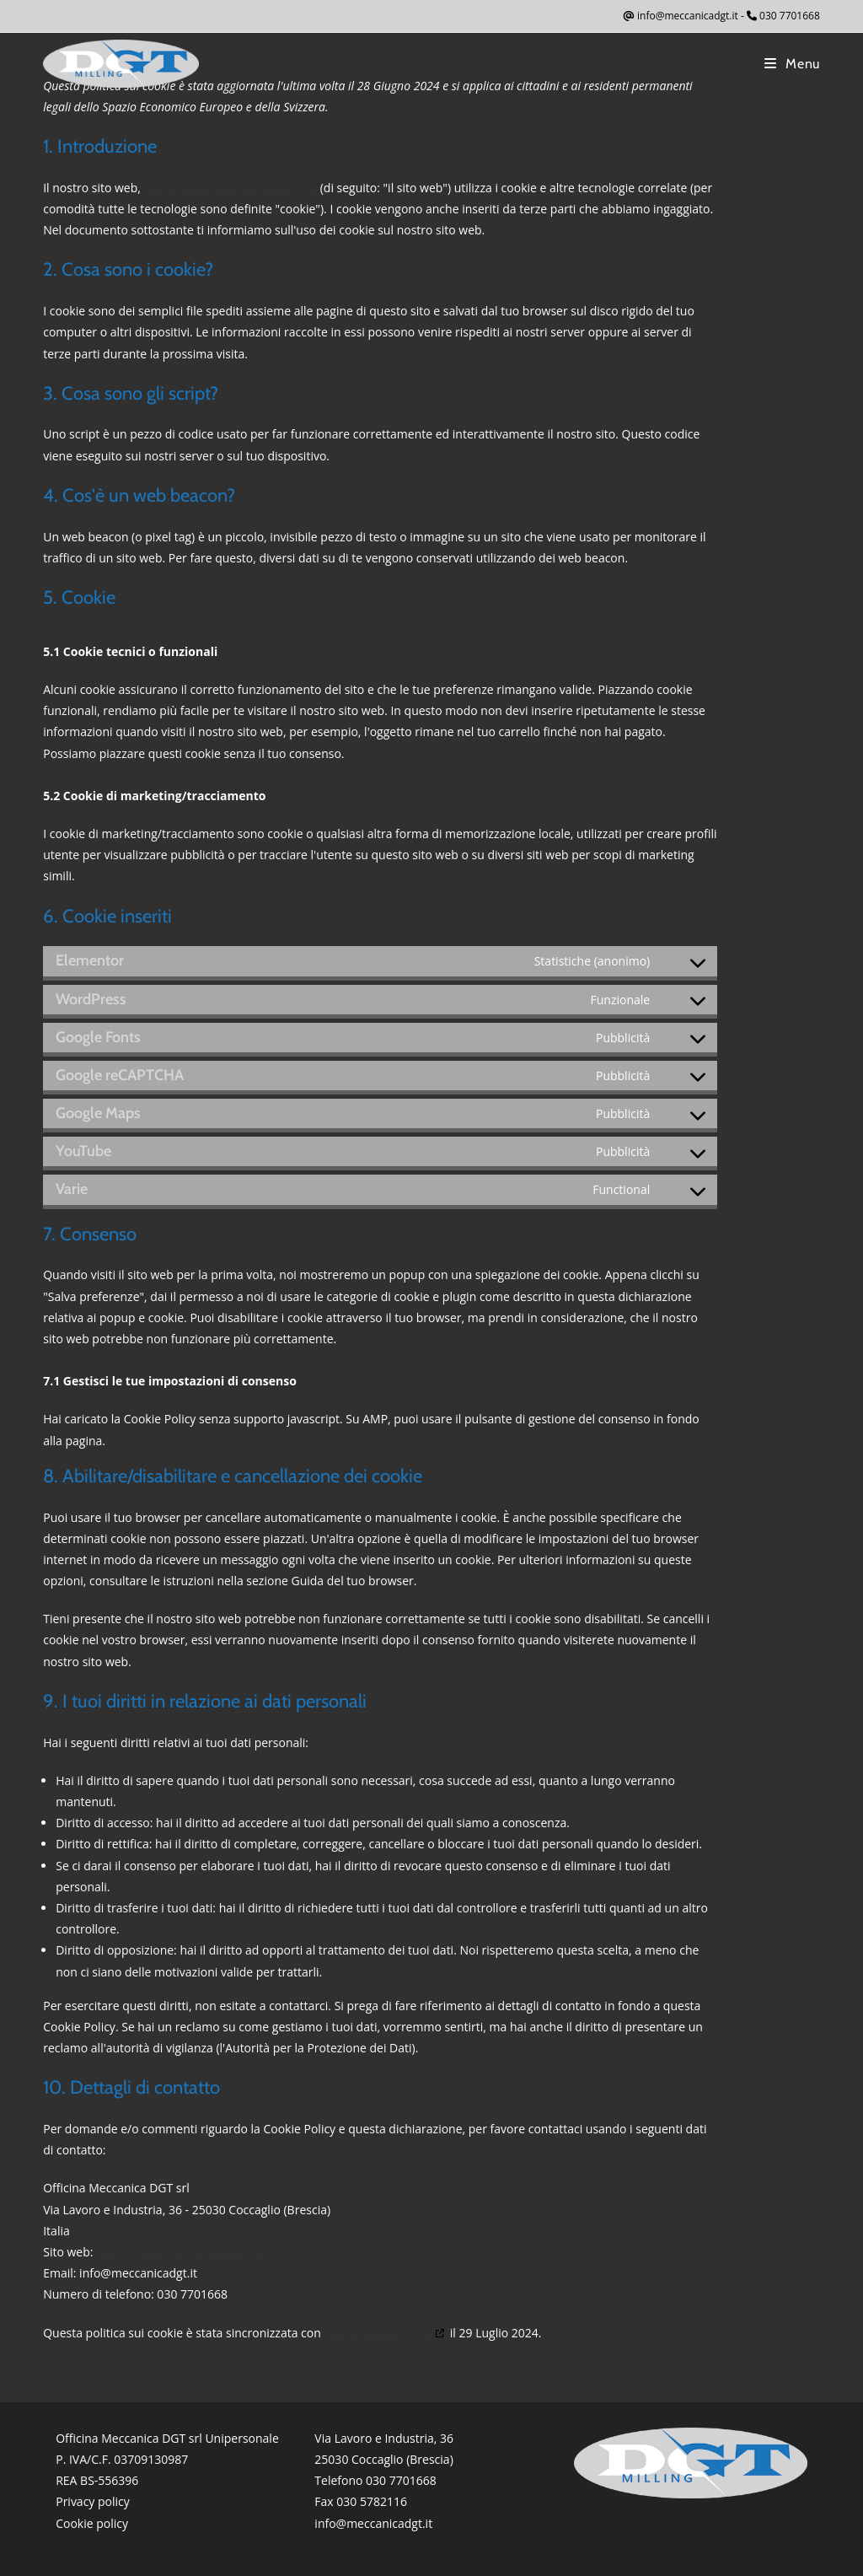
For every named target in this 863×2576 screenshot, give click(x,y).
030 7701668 (789, 15)
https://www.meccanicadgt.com (231, 188)
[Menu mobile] (792, 64)
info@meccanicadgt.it (687, 15)
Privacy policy (93, 2501)
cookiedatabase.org (378, 2333)
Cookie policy (92, 2523)
